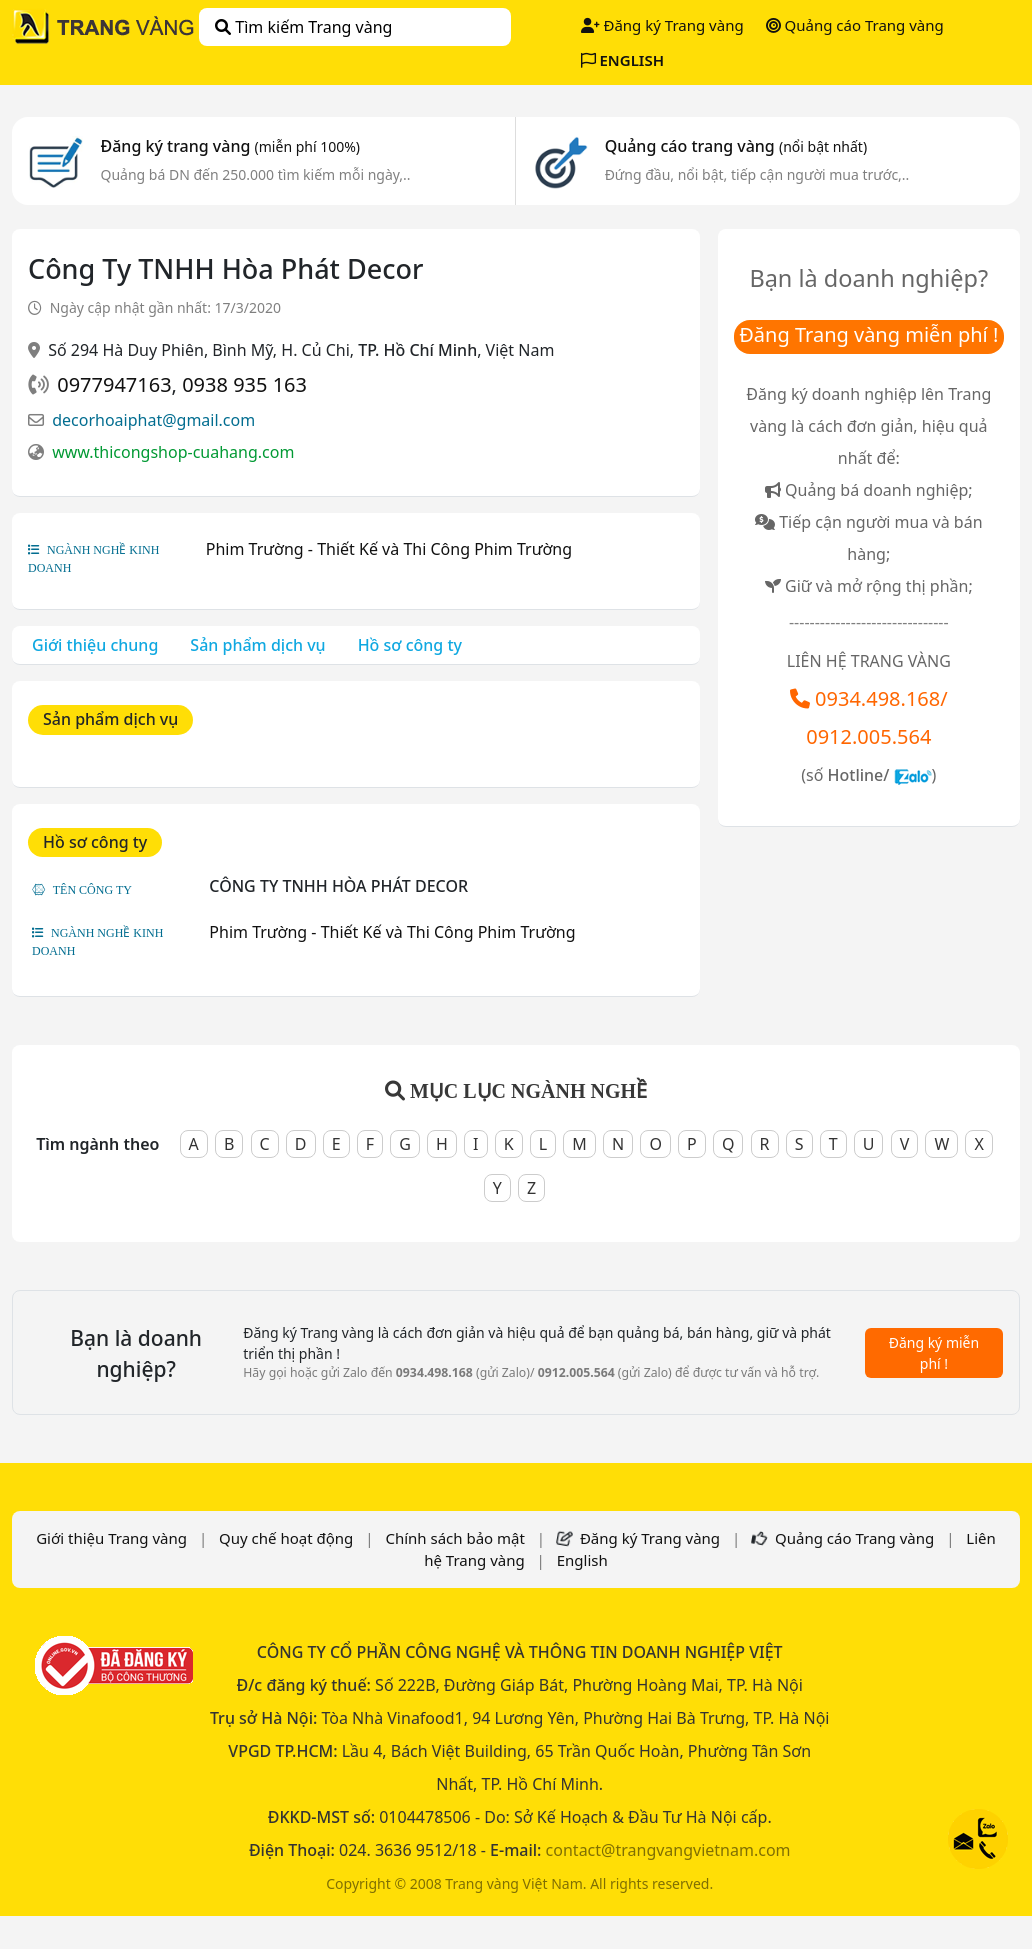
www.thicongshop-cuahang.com (173, 452)
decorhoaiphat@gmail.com (153, 420)
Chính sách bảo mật (455, 1538)
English (582, 1560)
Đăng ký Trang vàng (662, 25)
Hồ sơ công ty (410, 645)
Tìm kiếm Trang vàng (303, 27)
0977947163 (114, 384)
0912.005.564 (868, 736)
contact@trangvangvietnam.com (668, 1850)
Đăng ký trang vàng (231, 146)
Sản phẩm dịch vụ (257, 645)
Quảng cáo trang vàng (736, 146)
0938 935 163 (244, 384)
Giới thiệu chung (95, 645)
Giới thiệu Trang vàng (111, 1538)
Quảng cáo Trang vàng (855, 25)
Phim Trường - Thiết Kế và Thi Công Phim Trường (389, 549)
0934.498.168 (877, 698)
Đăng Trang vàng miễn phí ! (868, 334)
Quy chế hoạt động (286, 1538)
